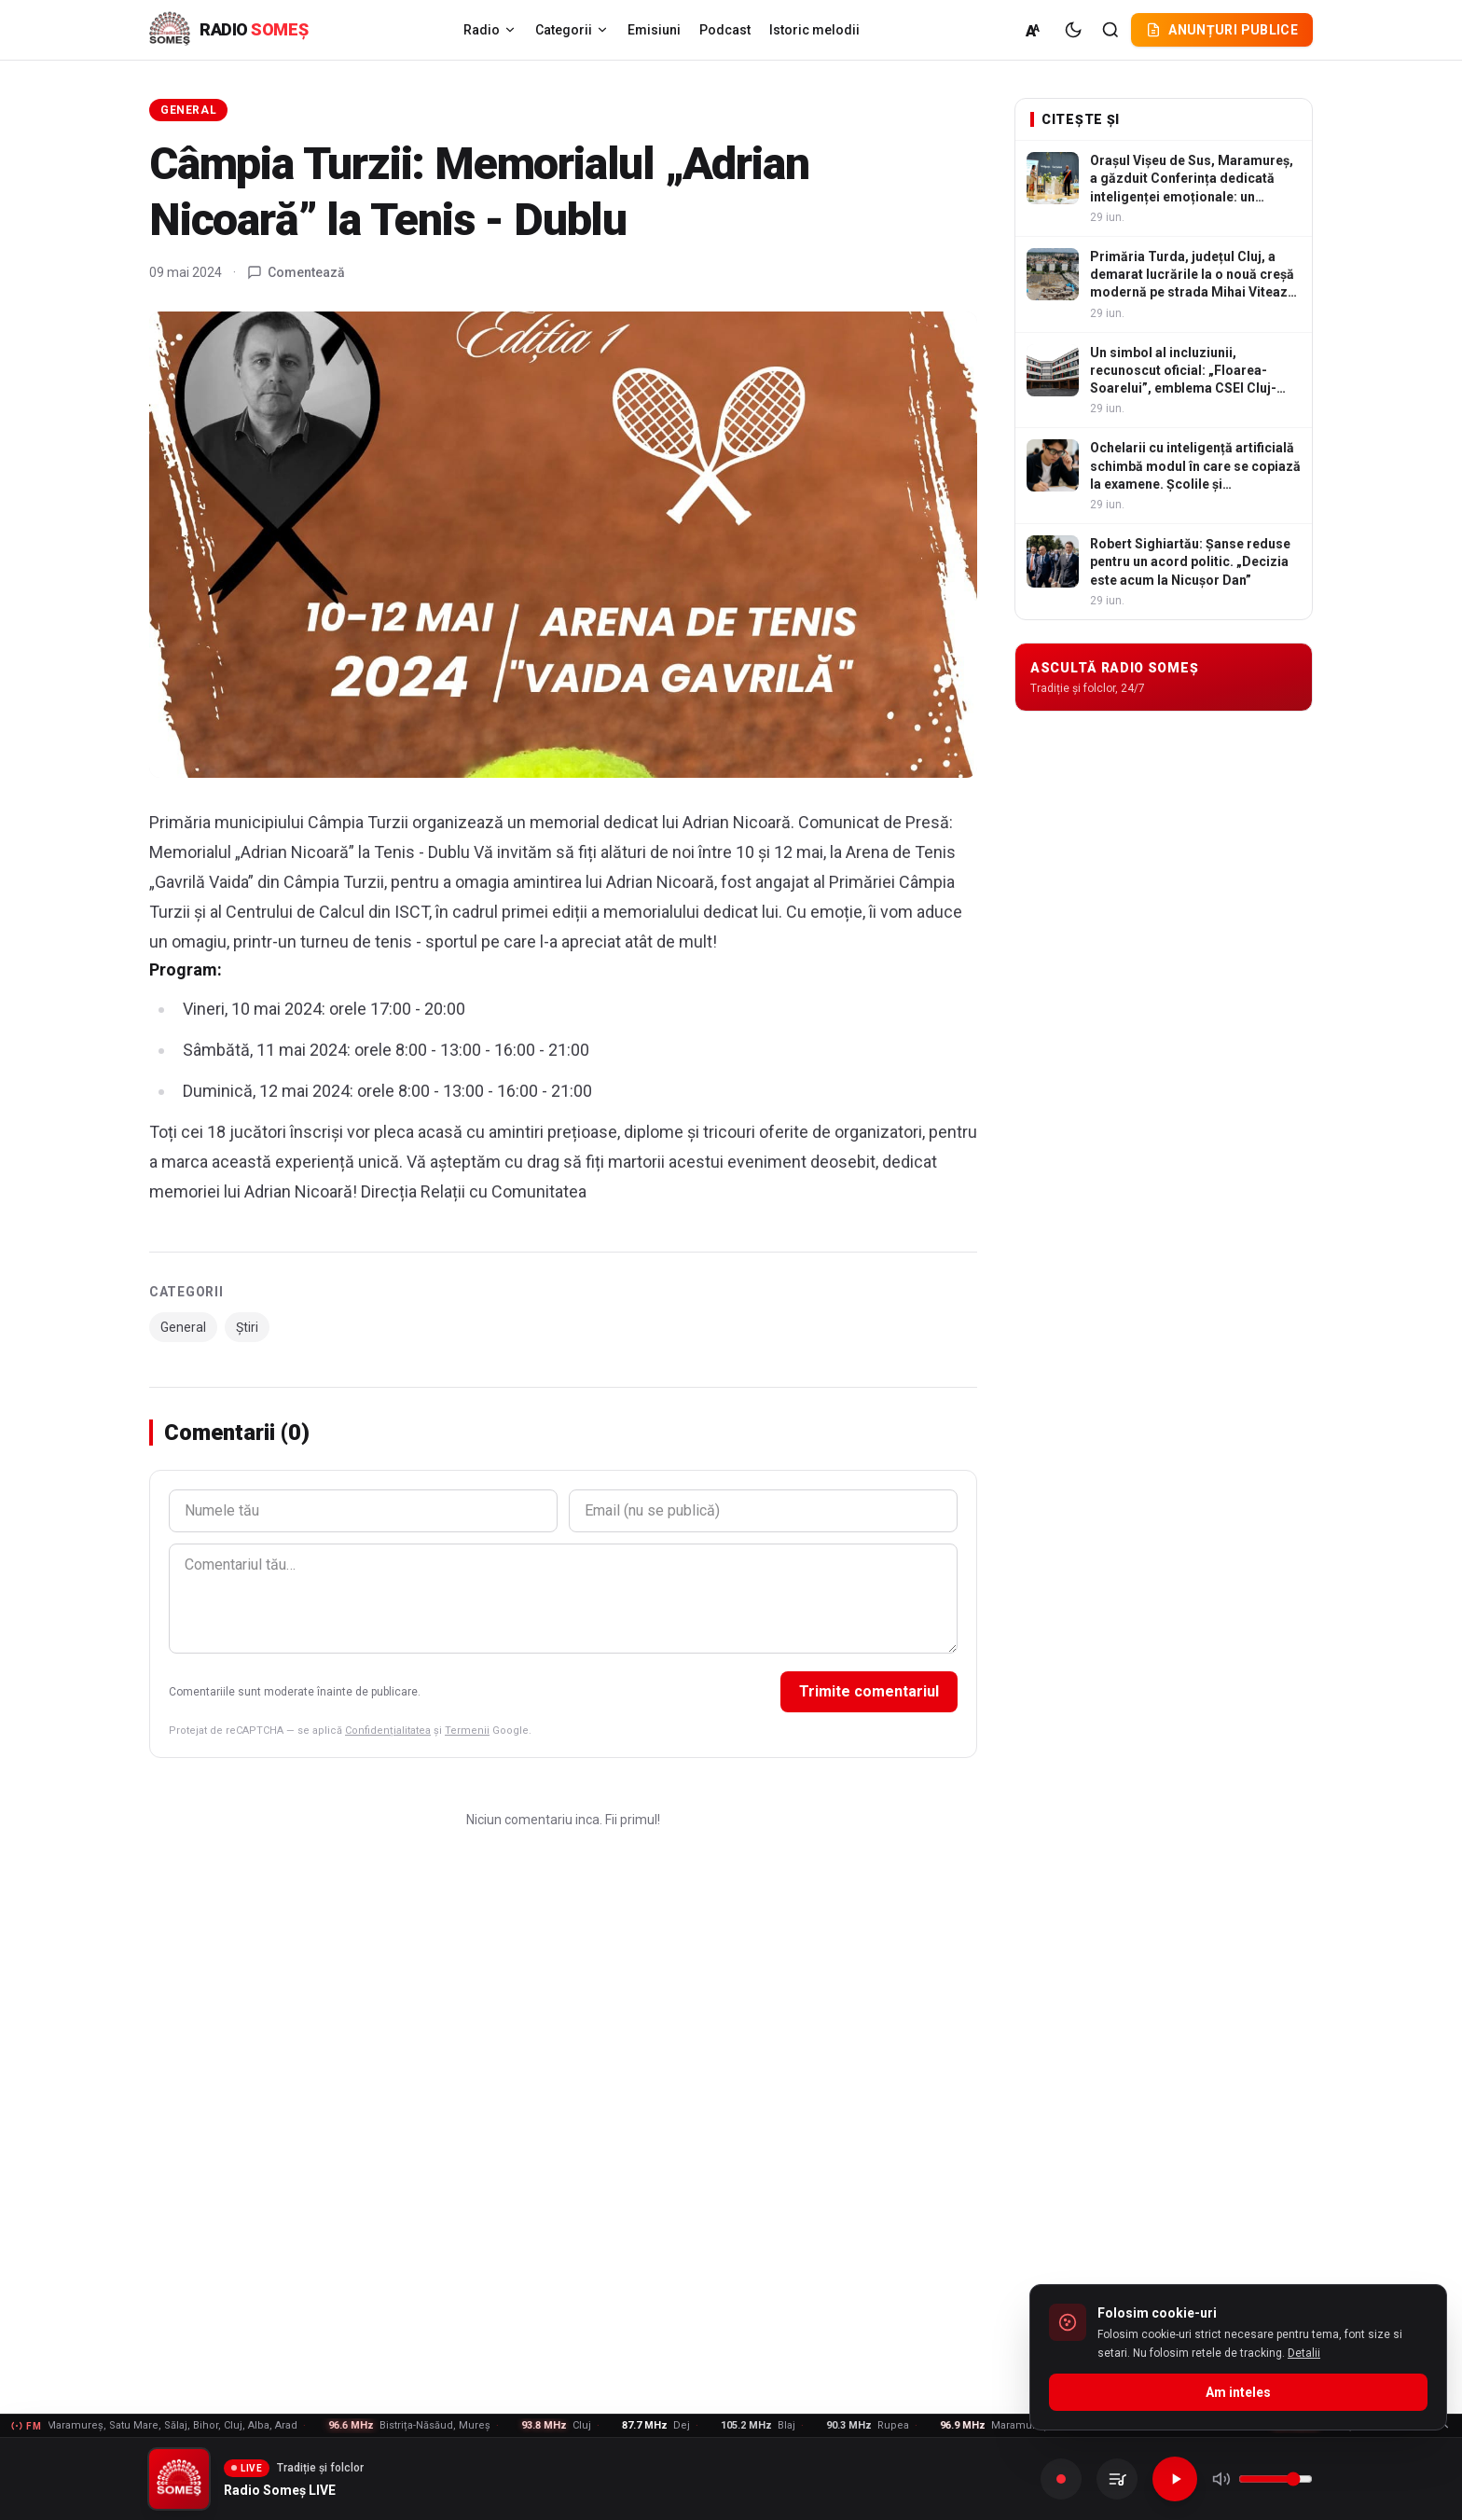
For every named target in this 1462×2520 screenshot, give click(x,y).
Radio (490, 29)
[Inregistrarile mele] (1117, 2478)
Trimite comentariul (869, 1691)
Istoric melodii (814, 29)
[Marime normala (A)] (1034, 30)
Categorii (572, 29)
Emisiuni (654, 29)
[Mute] (1221, 2479)
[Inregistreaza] (1061, 2478)
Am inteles (1238, 2392)
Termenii (467, 1730)
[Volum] (1275, 2479)
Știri (247, 1327)
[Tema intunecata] (1073, 30)
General (188, 110)
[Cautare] (1110, 30)
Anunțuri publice (1222, 29)
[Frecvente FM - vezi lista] (731, 2426)
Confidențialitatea (388, 1730)
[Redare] (1174, 2479)
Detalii (1304, 2353)
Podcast (725, 29)
